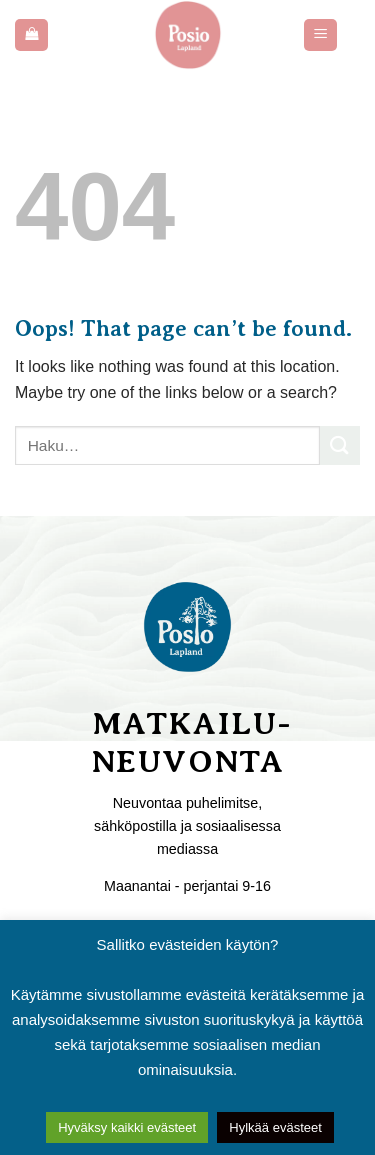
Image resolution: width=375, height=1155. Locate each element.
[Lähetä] (340, 445)
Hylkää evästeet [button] (275, 1127)
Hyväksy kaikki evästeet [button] (127, 1127)
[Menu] (320, 35)
